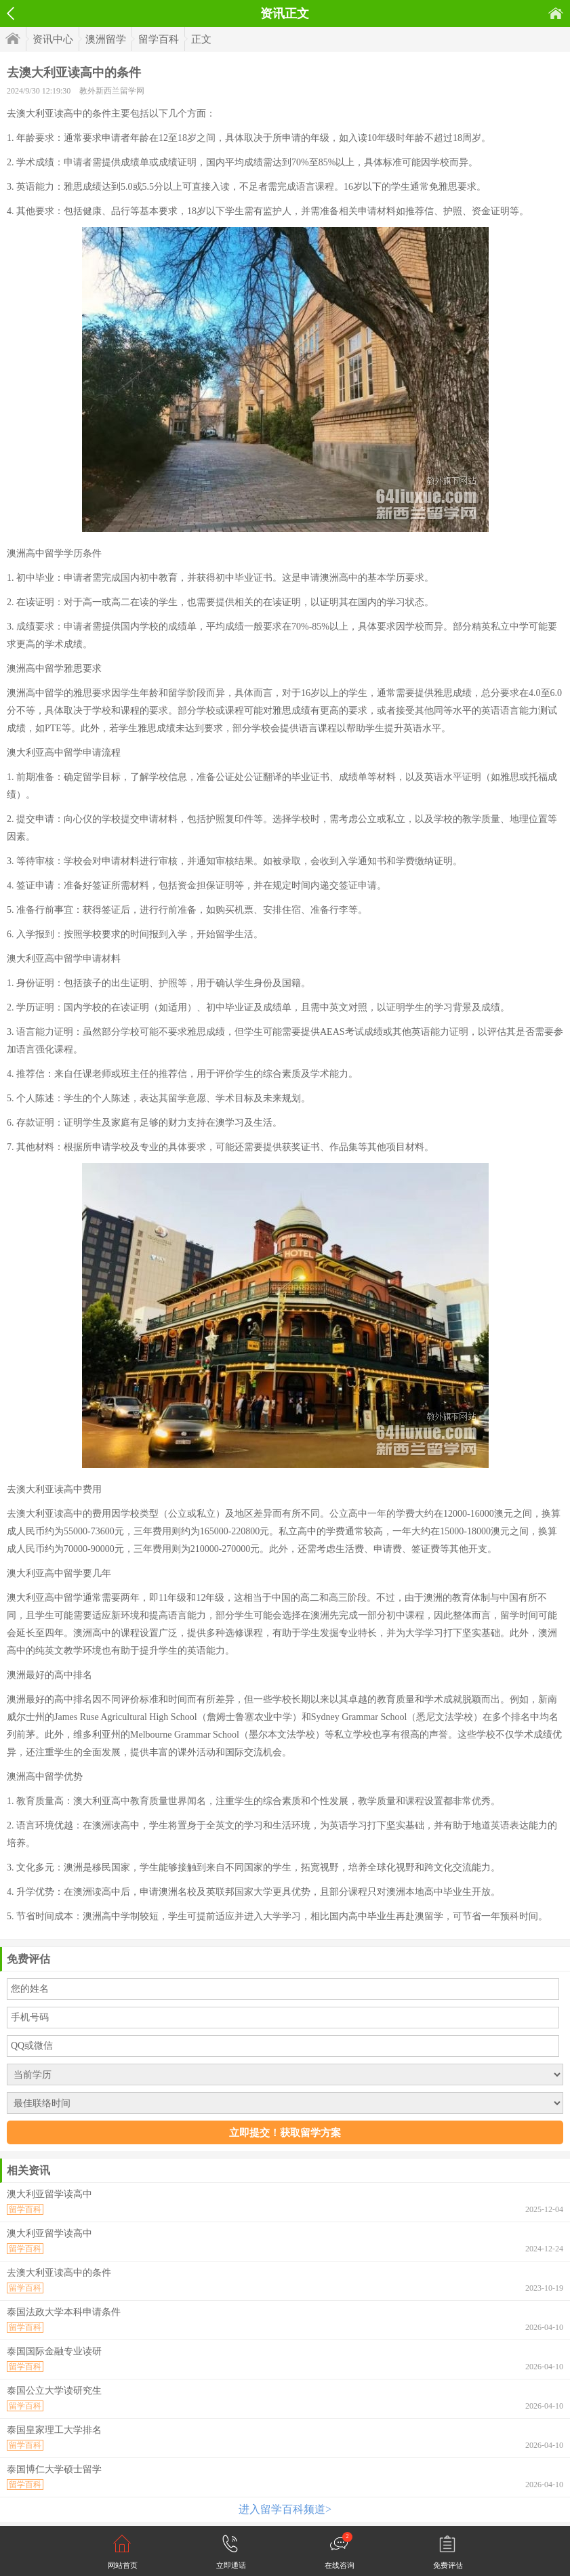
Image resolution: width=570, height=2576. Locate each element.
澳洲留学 (105, 39)
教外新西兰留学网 (111, 91)
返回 (10, 13)
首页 (555, 13)
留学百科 (158, 39)
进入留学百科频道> (285, 2509)
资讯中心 (53, 39)
